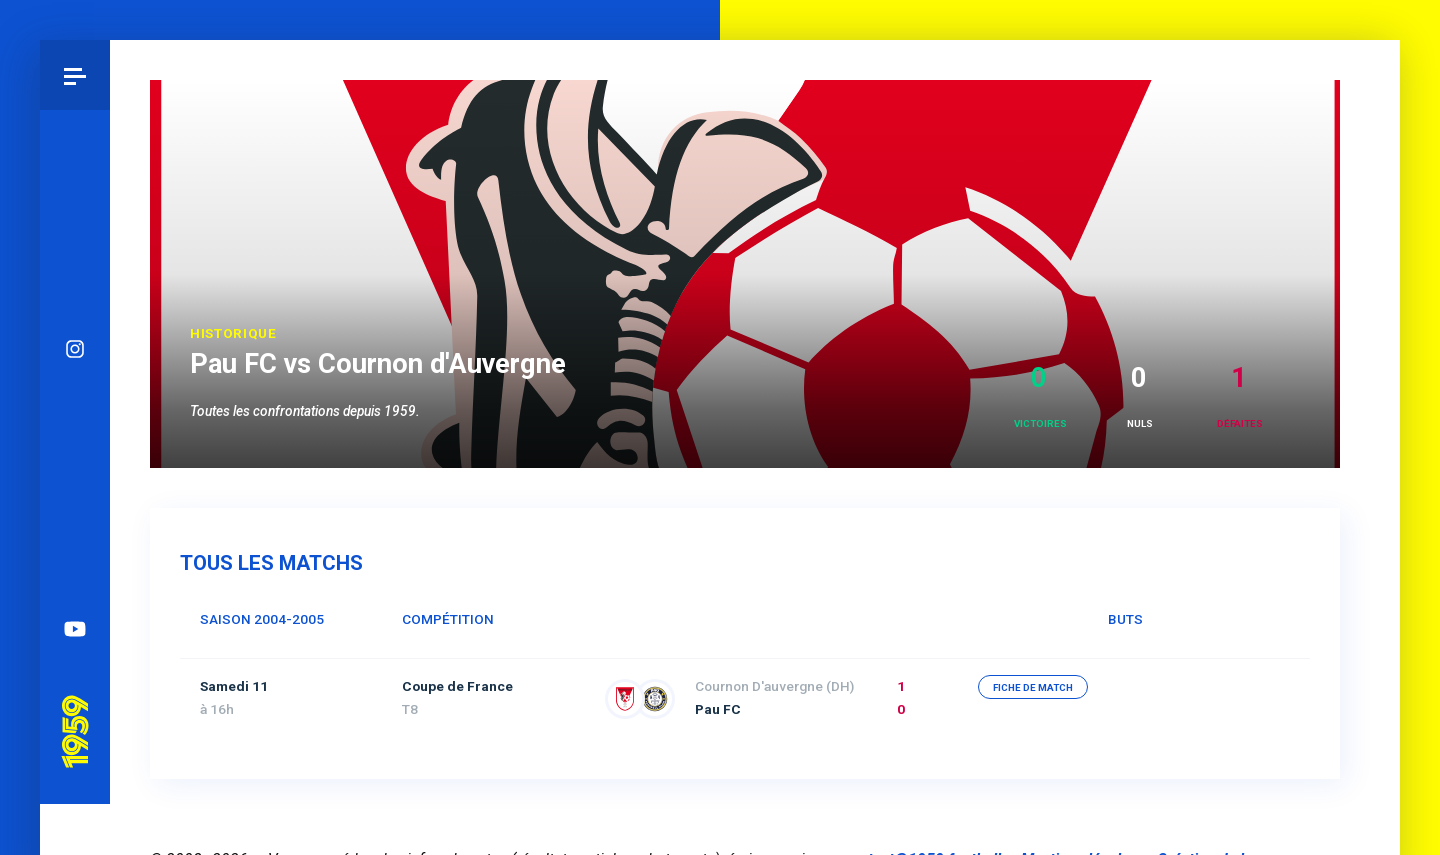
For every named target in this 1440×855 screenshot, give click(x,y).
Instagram (75, 305)
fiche (1033, 687)
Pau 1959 (75, 660)
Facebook (75, 445)
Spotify (75, 515)
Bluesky (75, 375)
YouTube (75, 585)
